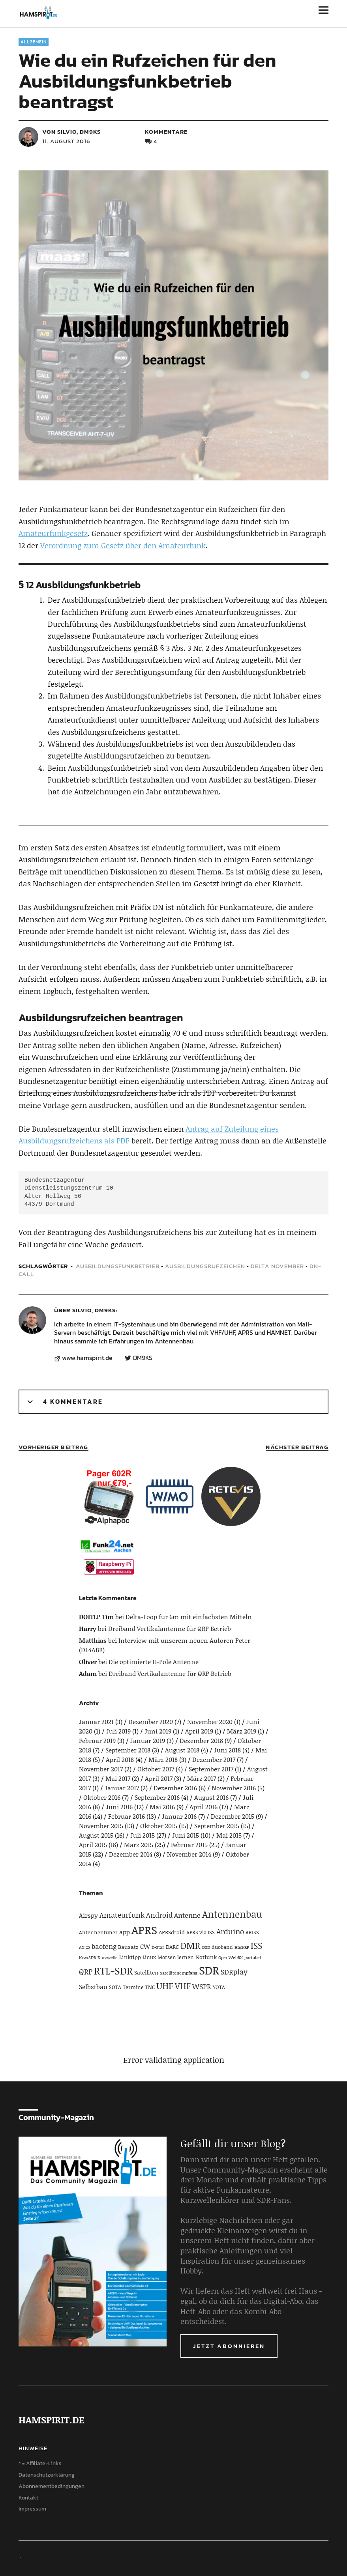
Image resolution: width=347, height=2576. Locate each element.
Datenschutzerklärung (47, 2475)
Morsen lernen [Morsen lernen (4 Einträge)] (176, 1957)
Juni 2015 (185, 1835)
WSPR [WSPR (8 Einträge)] (201, 1986)
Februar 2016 (126, 1816)
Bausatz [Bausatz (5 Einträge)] (128, 1947)
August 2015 (96, 1835)
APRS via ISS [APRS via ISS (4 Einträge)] (200, 1932)
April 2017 (159, 1778)
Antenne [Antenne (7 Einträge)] (187, 1915)
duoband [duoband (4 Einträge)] (222, 1946)
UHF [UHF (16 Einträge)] (164, 1985)
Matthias (93, 1640)
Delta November (277, 1265)
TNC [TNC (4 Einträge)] (150, 1987)
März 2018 (163, 1759)
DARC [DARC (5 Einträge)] (172, 1947)
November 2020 (210, 1721)
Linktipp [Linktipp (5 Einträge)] (130, 1957)
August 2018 (182, 1749)
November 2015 (101, 1825)
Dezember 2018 (201, 1740)
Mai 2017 (117, 1778)
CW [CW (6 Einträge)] (145, 1946)
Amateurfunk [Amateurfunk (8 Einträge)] (121, 1915)
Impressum (32, 2509)
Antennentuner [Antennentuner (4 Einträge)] (98, 1932)
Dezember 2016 (175, 1787)
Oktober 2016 (101, 1797)
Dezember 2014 (130, 1854)
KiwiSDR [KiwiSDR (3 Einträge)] (87, 1957)
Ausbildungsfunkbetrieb (117, 1265)
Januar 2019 (147, 1740)
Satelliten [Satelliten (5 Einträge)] (146, 1972)
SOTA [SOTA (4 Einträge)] (115, 1987)
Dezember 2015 (232, 1816)
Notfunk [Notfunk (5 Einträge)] (206, 1957)
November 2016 (234, 1787)
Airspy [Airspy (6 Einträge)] (88, 1915)
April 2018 (120, 1759)
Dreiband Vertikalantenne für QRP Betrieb (169, 1628)
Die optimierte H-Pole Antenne (154, 1661)
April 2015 (93, 1844)
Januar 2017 (122, 1787)
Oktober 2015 (158, 1825)
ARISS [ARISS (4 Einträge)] (252, 1932)
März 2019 (241, 1730)
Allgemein (34, 42)
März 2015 (138, 1844)
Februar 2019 (97, 1740)
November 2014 (189, 1854)
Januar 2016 (179, 1816)
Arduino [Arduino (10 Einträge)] (230, 1931)
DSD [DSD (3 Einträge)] (206, 1947)
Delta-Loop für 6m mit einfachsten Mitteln (189, 1616)
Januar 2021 (96, 1721)
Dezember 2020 (150, 1721)
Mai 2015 (229, 1835)
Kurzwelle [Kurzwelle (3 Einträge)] (108, 1957)
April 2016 (203, 1806)
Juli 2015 (142, 1835)
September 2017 (211, 1768)
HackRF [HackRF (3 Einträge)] (241, 1947)
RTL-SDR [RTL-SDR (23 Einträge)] (113, 1970)
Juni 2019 (157, 1730)
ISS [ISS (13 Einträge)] (256, 1945)
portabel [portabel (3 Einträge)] (252, 1957)
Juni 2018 (227, 1749)
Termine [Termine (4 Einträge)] (133, 1987)
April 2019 (199, 1730)
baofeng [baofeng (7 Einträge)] (104, 1946)
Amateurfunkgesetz (53, 533)
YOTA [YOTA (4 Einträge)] (219, 1987)
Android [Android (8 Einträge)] (159, 1915)
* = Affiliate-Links (40, 2463)
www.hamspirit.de (87, 1358)
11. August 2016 (66, 141)
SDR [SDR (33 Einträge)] (209, 1970)
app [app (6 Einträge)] (124, 1931)
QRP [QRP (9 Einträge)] (85, 1971)
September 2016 (157, 1797)
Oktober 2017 (155, 1768)
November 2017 (101, 1768)
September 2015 (216, 1825)
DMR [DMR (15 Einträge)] (190, 1945)
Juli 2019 (118, 1730)
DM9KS (142, 1358)
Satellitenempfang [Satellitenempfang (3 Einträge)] (178, 1973)
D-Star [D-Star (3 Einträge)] (158, 1947)
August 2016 (211, 1797)
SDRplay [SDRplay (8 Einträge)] (234, 1972)
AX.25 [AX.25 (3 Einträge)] (84, 1947)
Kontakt (28, 2498)
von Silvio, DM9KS (71, 131)
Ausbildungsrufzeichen (205, 1265)
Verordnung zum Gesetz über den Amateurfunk (123, 545)
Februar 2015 (189, 1844)
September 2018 (127, 1749)
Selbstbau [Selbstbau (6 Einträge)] (93, 1986)
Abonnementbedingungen (51, 2486)
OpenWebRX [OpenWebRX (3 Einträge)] (230, 1957)
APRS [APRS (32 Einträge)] (144, 1930)
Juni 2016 (119, 1806)
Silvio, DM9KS (94, 1310)
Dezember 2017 (213, 1759)
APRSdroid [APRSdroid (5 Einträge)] (172, 1932)
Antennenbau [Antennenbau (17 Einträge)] (232, 1913)
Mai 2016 (162, 1806)
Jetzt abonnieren (229, 2345)
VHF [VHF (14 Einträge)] (183, 1986)
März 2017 (201, 1778)
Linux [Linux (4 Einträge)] (149, 1957)
